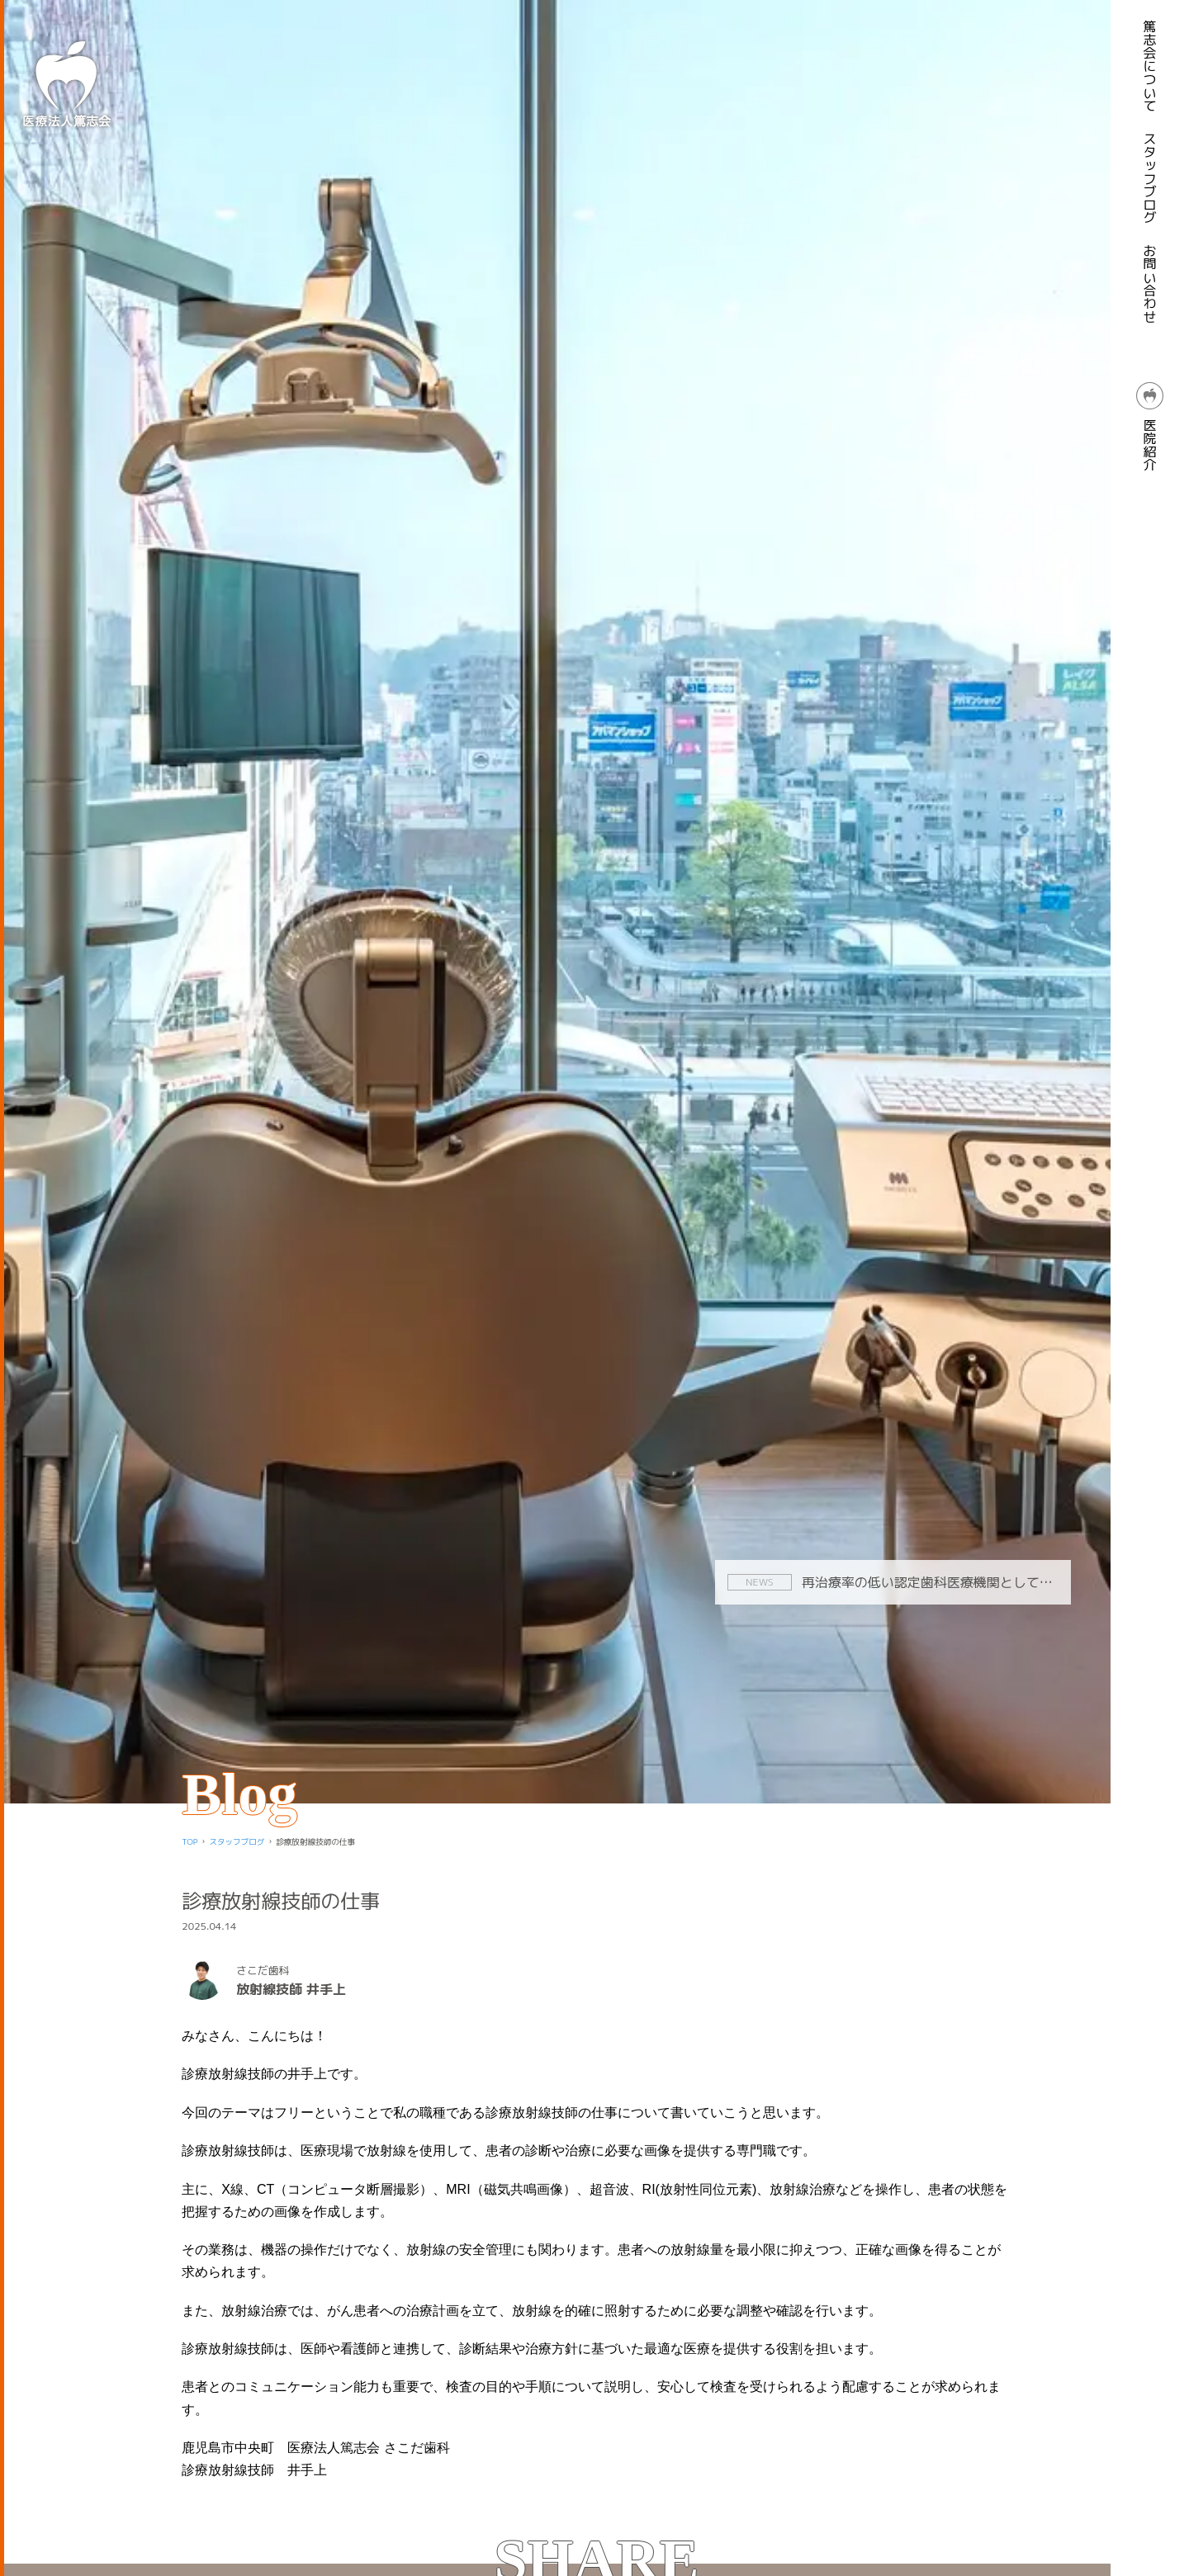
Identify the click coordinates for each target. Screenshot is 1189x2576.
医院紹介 (1150, 427)
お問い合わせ (1150, 284)
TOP (189, 1841)
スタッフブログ (1150, 178)
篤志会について (1150, 66)
